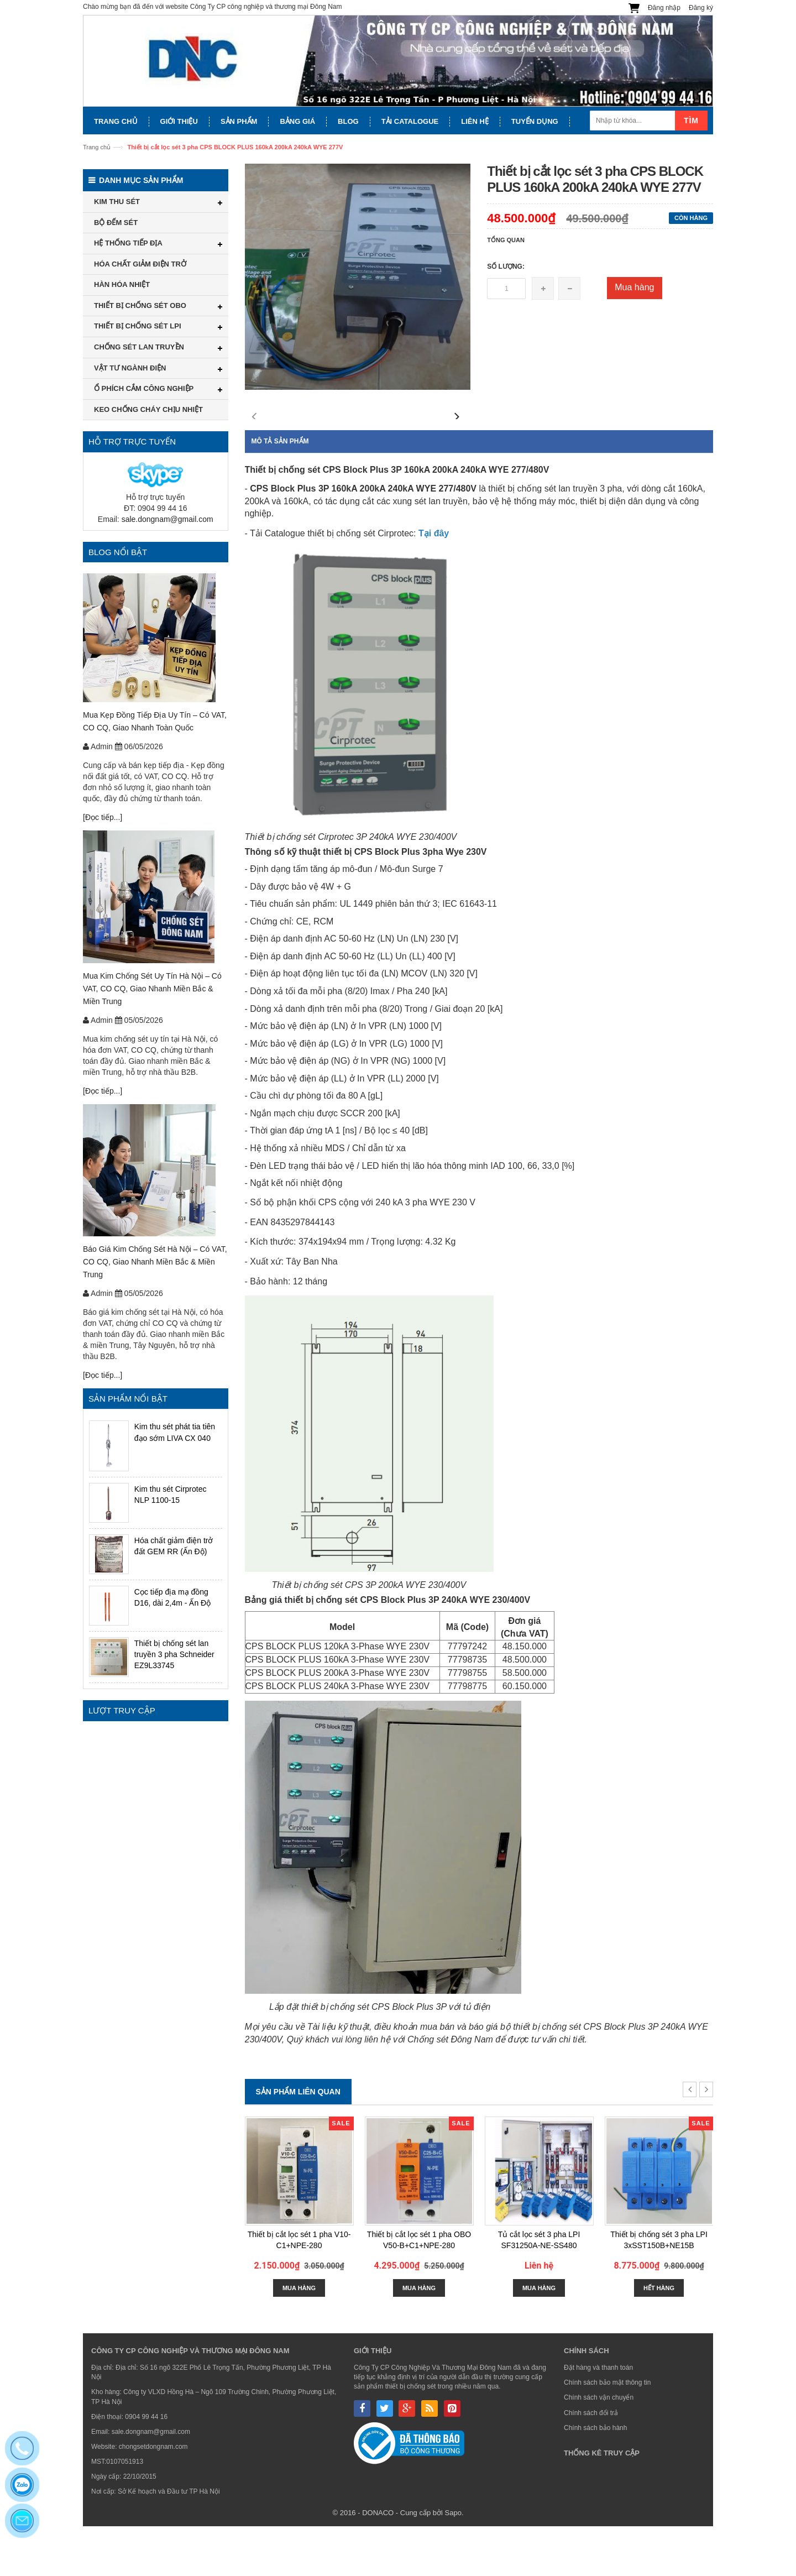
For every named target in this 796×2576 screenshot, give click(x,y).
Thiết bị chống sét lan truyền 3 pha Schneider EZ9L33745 (174, 1654)
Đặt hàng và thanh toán (598, 2417)
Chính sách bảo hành (595, 2477)
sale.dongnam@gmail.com (167, 519)
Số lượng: (506, 266)
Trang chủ (97, 147)
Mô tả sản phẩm (280, 491)
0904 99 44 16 (146, 2466)
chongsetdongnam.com (153, 2496)
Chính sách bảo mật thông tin (607, 2432)
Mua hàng (634, 287)
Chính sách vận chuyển (598, 2447)
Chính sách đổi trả (591, 2463)
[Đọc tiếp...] (102, 817)
